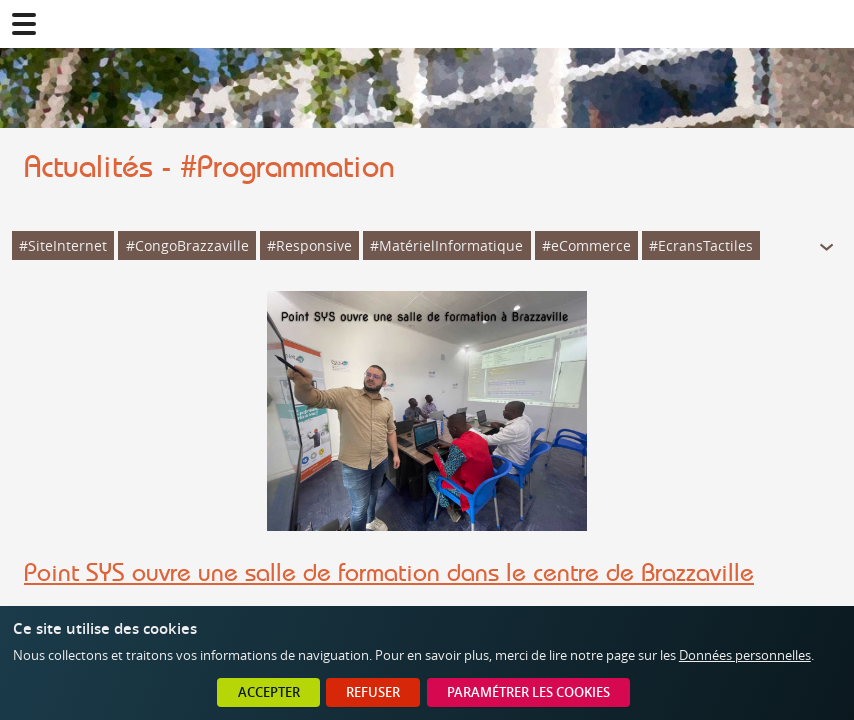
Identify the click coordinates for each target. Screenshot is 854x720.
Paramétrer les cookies (528, 692)
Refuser (373, 692)
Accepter (269, 692)
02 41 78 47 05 (830, 24)
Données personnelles (745, 655)
